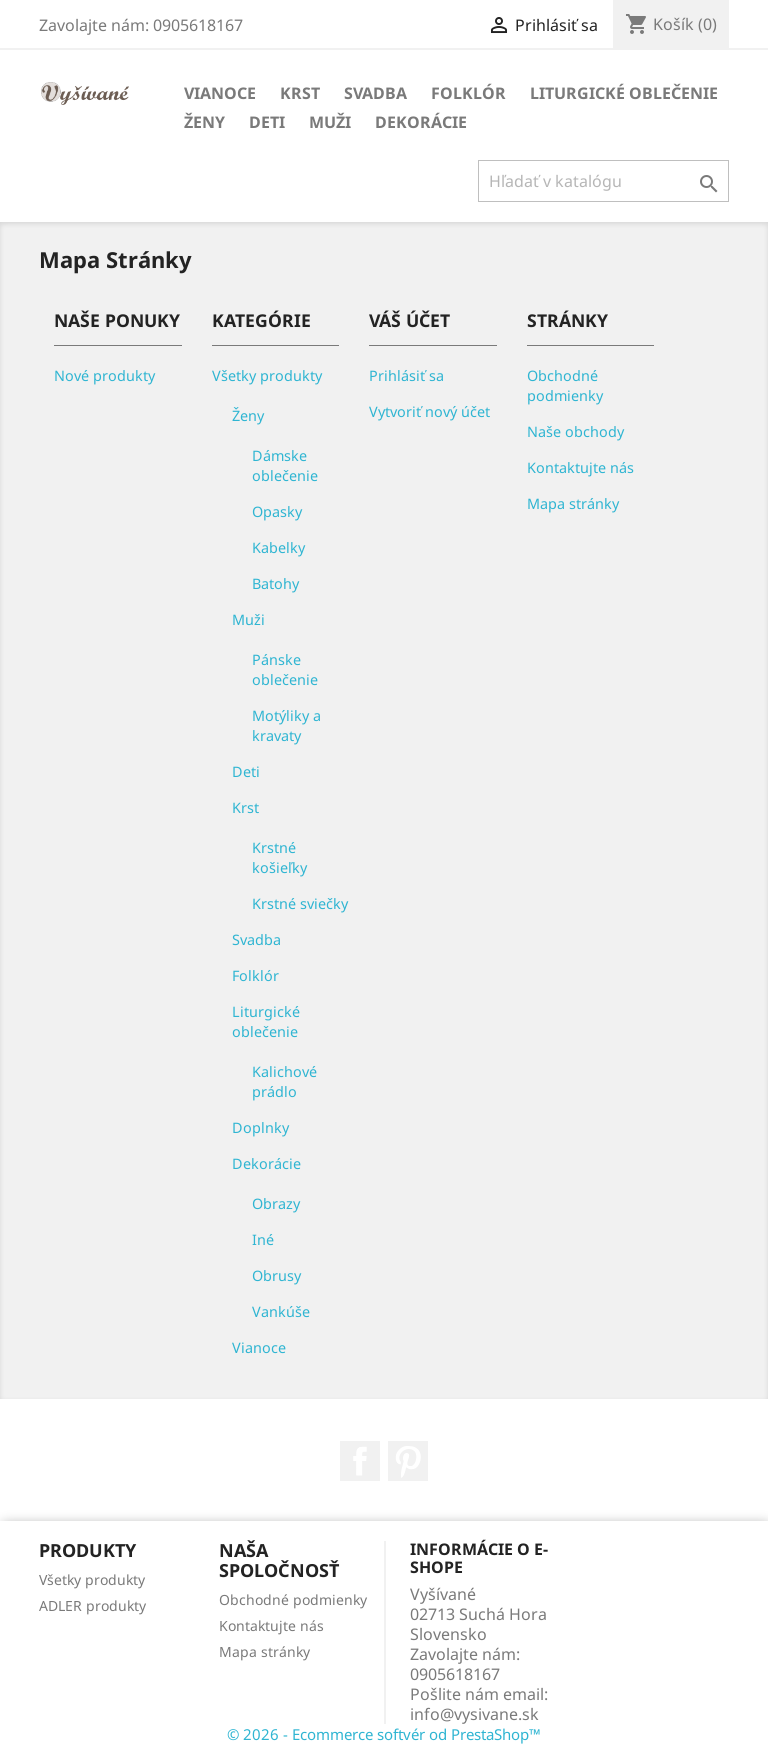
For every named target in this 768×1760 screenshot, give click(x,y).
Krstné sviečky (300, 903)
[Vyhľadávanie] (603, 181)
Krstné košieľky (279, 857)
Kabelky (278, 547)
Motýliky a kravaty (286, 725)
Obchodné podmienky (565, 385)
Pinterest (408, 1461)
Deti (267, 122)
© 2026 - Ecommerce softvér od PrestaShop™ (384, 1734)
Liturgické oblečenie (624, 93)
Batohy (275, 583)
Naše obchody (575, 431)
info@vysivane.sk (474, 1714)
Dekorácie (421, 122)
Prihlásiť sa (406, 375)
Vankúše (281, 1311)
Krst (300, 93)
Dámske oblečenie (285, 465)
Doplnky (260, 1127)
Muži (330, 122)
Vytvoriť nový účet (429, 411)
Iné (263, 1239)
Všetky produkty (267, 375)
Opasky (277, 511)
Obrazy (276, 1203)
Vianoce (220, 93)
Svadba (375, 93)
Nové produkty (104, 375)
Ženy (204, 122)
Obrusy (276, 1275)
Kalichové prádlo (284, 1081)
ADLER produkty (92, 1605)
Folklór (468, 93)
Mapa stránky (573, 503)
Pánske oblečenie (285, 669)
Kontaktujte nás (580, 467)
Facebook (360, 1461)
